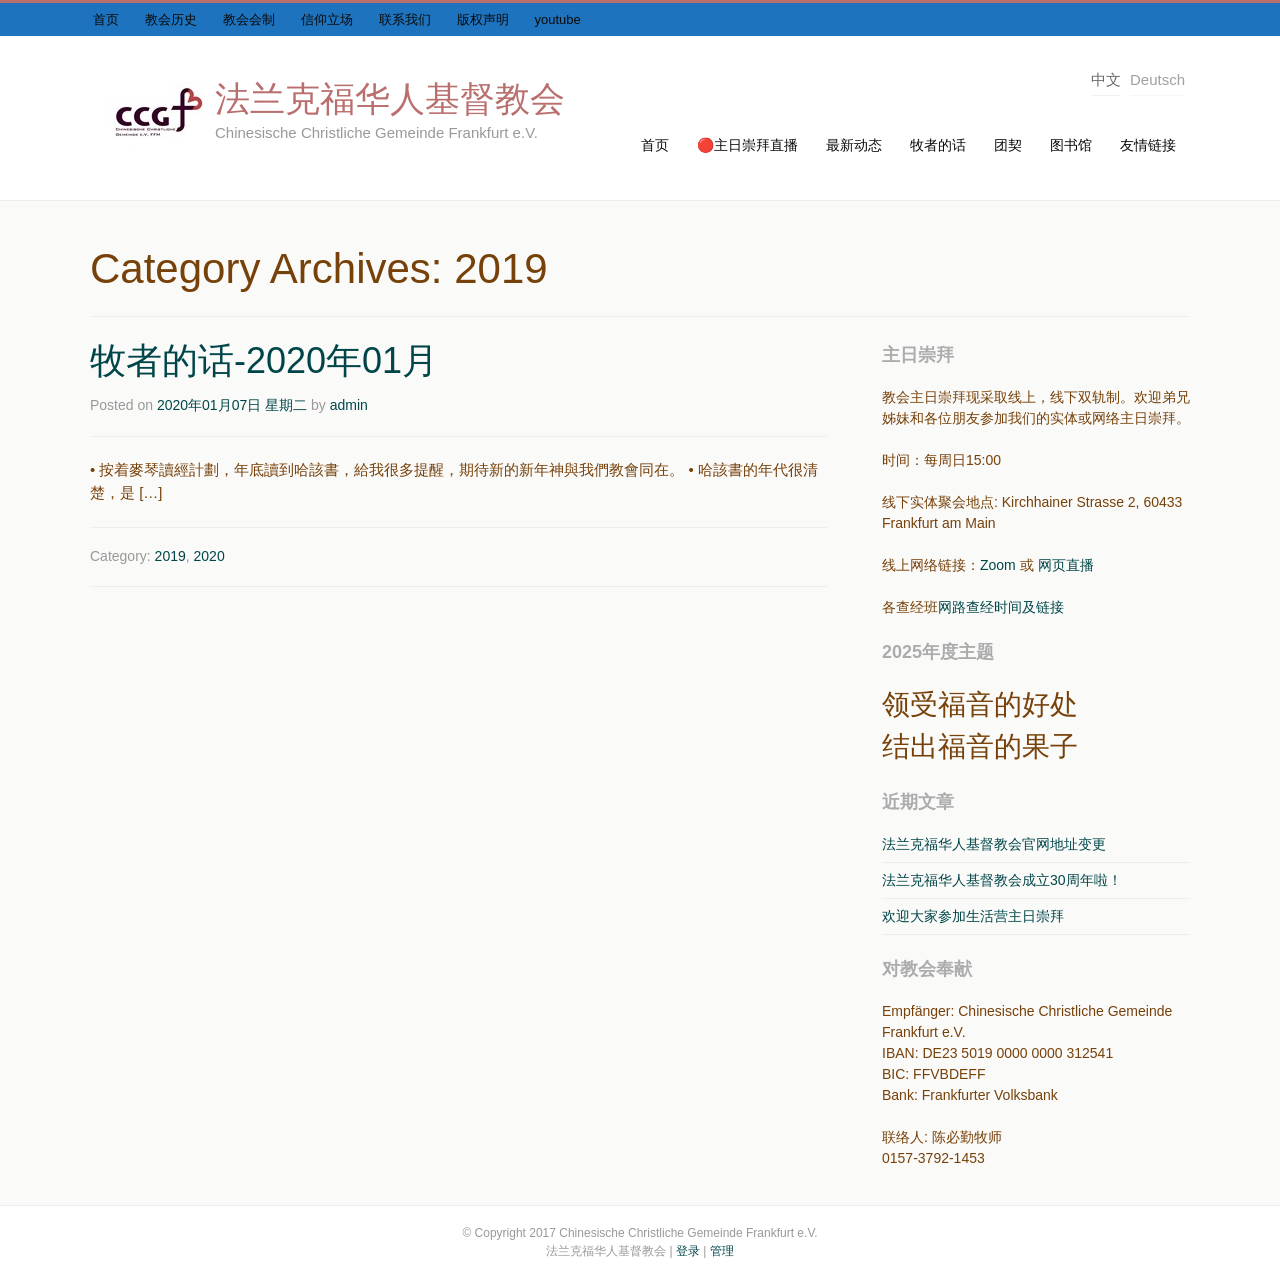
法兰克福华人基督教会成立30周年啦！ (1002, 880)
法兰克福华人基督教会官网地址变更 (994, 844)
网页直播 (1066, 565)
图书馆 (1071, 145)
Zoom (998, 565)
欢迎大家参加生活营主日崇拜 (973, 916)
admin (349, 405)
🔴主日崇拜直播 (747, 145)
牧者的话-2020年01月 (264, 360)
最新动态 (854, 145)
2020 (209, 556)
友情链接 (1148, 145)
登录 (688, 1251)
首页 (106, 19)
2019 (170, 556)
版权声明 (483, 19)
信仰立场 (327, 19)
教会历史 (171, 19)
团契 (1008, 145)
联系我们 (405, 19)
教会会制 (249, 19)
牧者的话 (938, 145)
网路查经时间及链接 (1001, 607)
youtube (558, 19)
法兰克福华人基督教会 (390, 98)
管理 (722, 1251)
